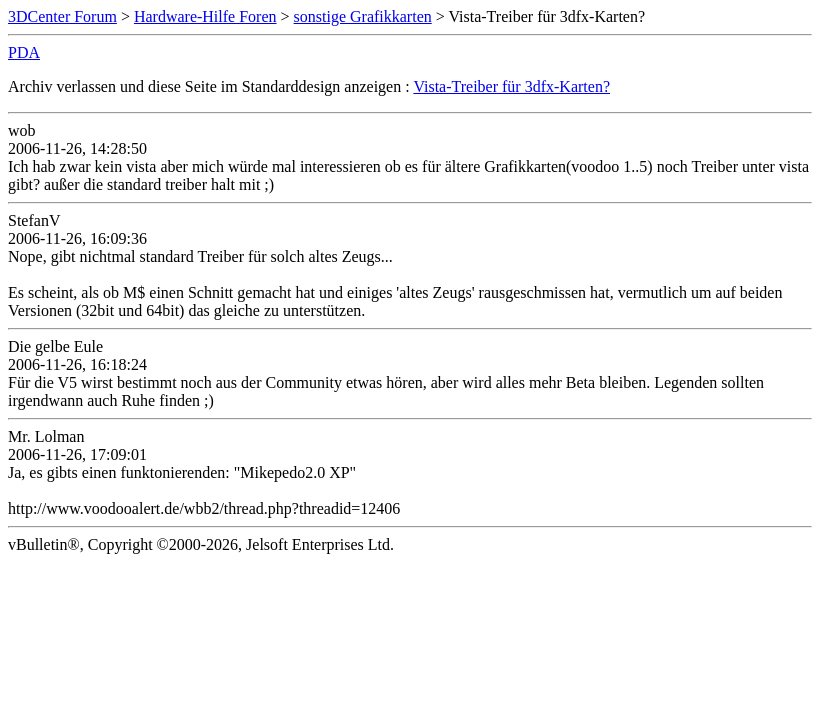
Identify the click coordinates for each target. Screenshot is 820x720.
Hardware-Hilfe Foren (205, 16)
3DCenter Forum (62, 16)
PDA (24, 52)
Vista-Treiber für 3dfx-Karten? (511, 86)
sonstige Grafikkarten (363, 16)
